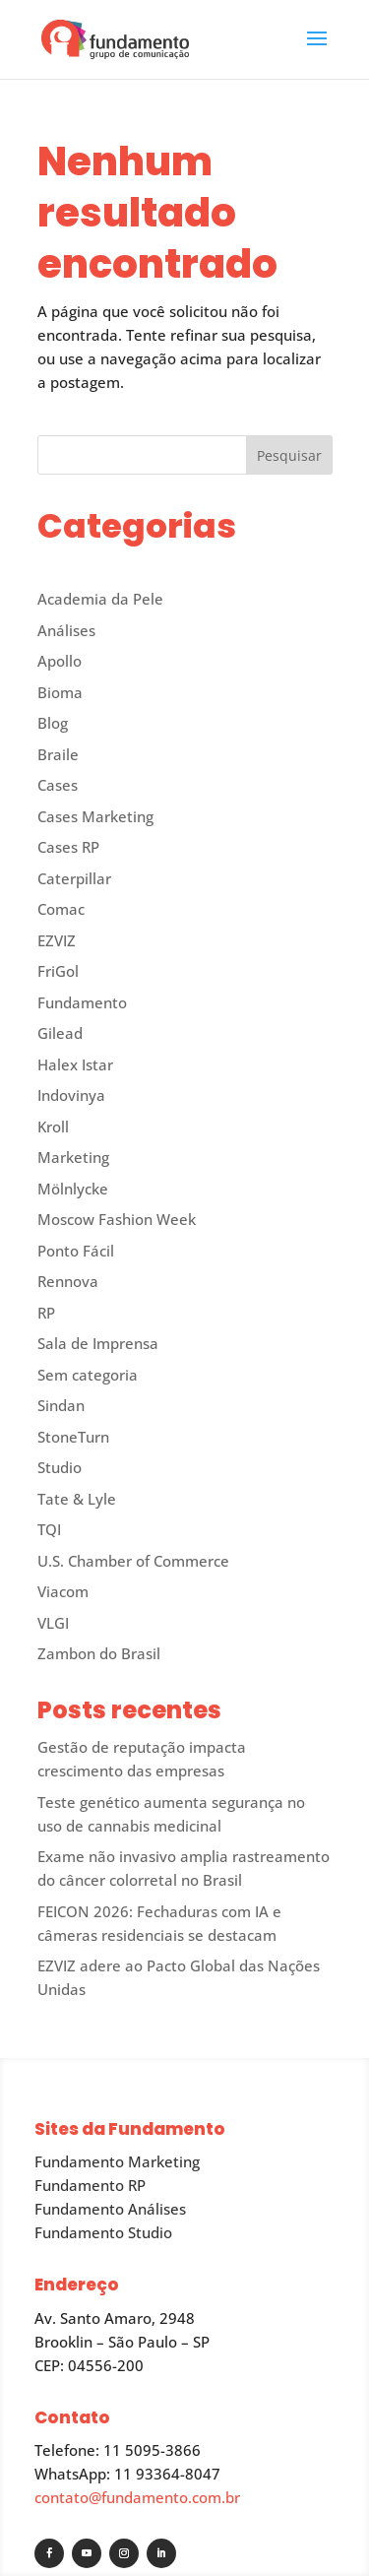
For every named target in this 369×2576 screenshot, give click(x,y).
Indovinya (71, 1095)
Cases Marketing (95, 816)
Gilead (60, 1033)
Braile (58, 754)
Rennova (67, 1281)
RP (46, 1312)
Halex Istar (75, 1064)
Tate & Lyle (76, 1499)
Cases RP (68, 847)
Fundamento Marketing (117, 2161)
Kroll (53, 1126)
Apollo (59, 661)
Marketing (73, 1157)
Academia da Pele (100, 599)
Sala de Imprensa (97, 1343)
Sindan (61, 1405)
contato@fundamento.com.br (137, 2497)
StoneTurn (73, 1437)
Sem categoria (87, 1375)
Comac (61, 909)
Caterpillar (74, 878)
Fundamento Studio (103, 2232)
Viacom (63, 1591)
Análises (66, 630)
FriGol (58, 971)
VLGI (53, 1623)
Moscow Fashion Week (116, 1219)
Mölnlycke (72, 1188)
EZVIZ (56, 940)
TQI (49, 1529)
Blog (52, 723)
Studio (59, 1467)
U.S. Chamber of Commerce (133, 1561)
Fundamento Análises (110, 2209)
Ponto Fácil (75, 1250)
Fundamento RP (90, 2185)
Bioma (60, 692)
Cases (57, 785)
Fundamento (82, 1002)
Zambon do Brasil (98, 1653)
